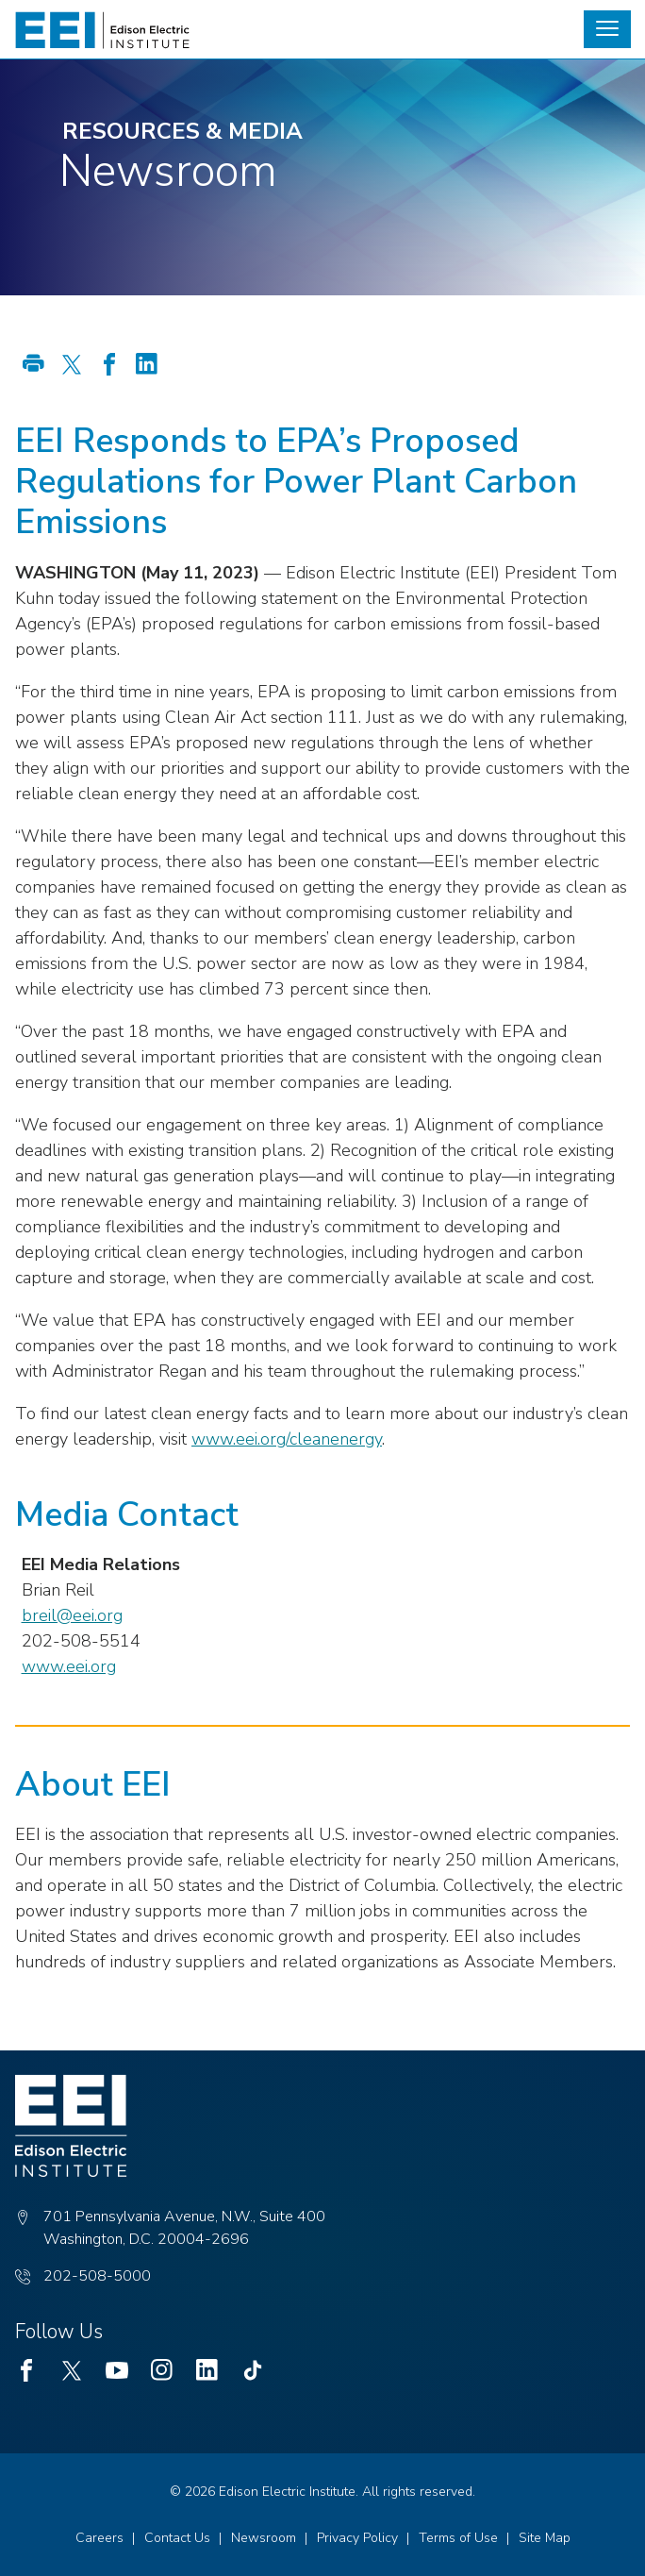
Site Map (545, 2538)
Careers (99, 2538)
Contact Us (177, 2538)
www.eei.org (69, 1666)
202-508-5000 (97, 2276)
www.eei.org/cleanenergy (286, 1439)
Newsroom (263, 2538)
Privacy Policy (357, 2538)
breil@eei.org (72, 1615)
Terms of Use (458, 2538)
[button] (607, 29)
